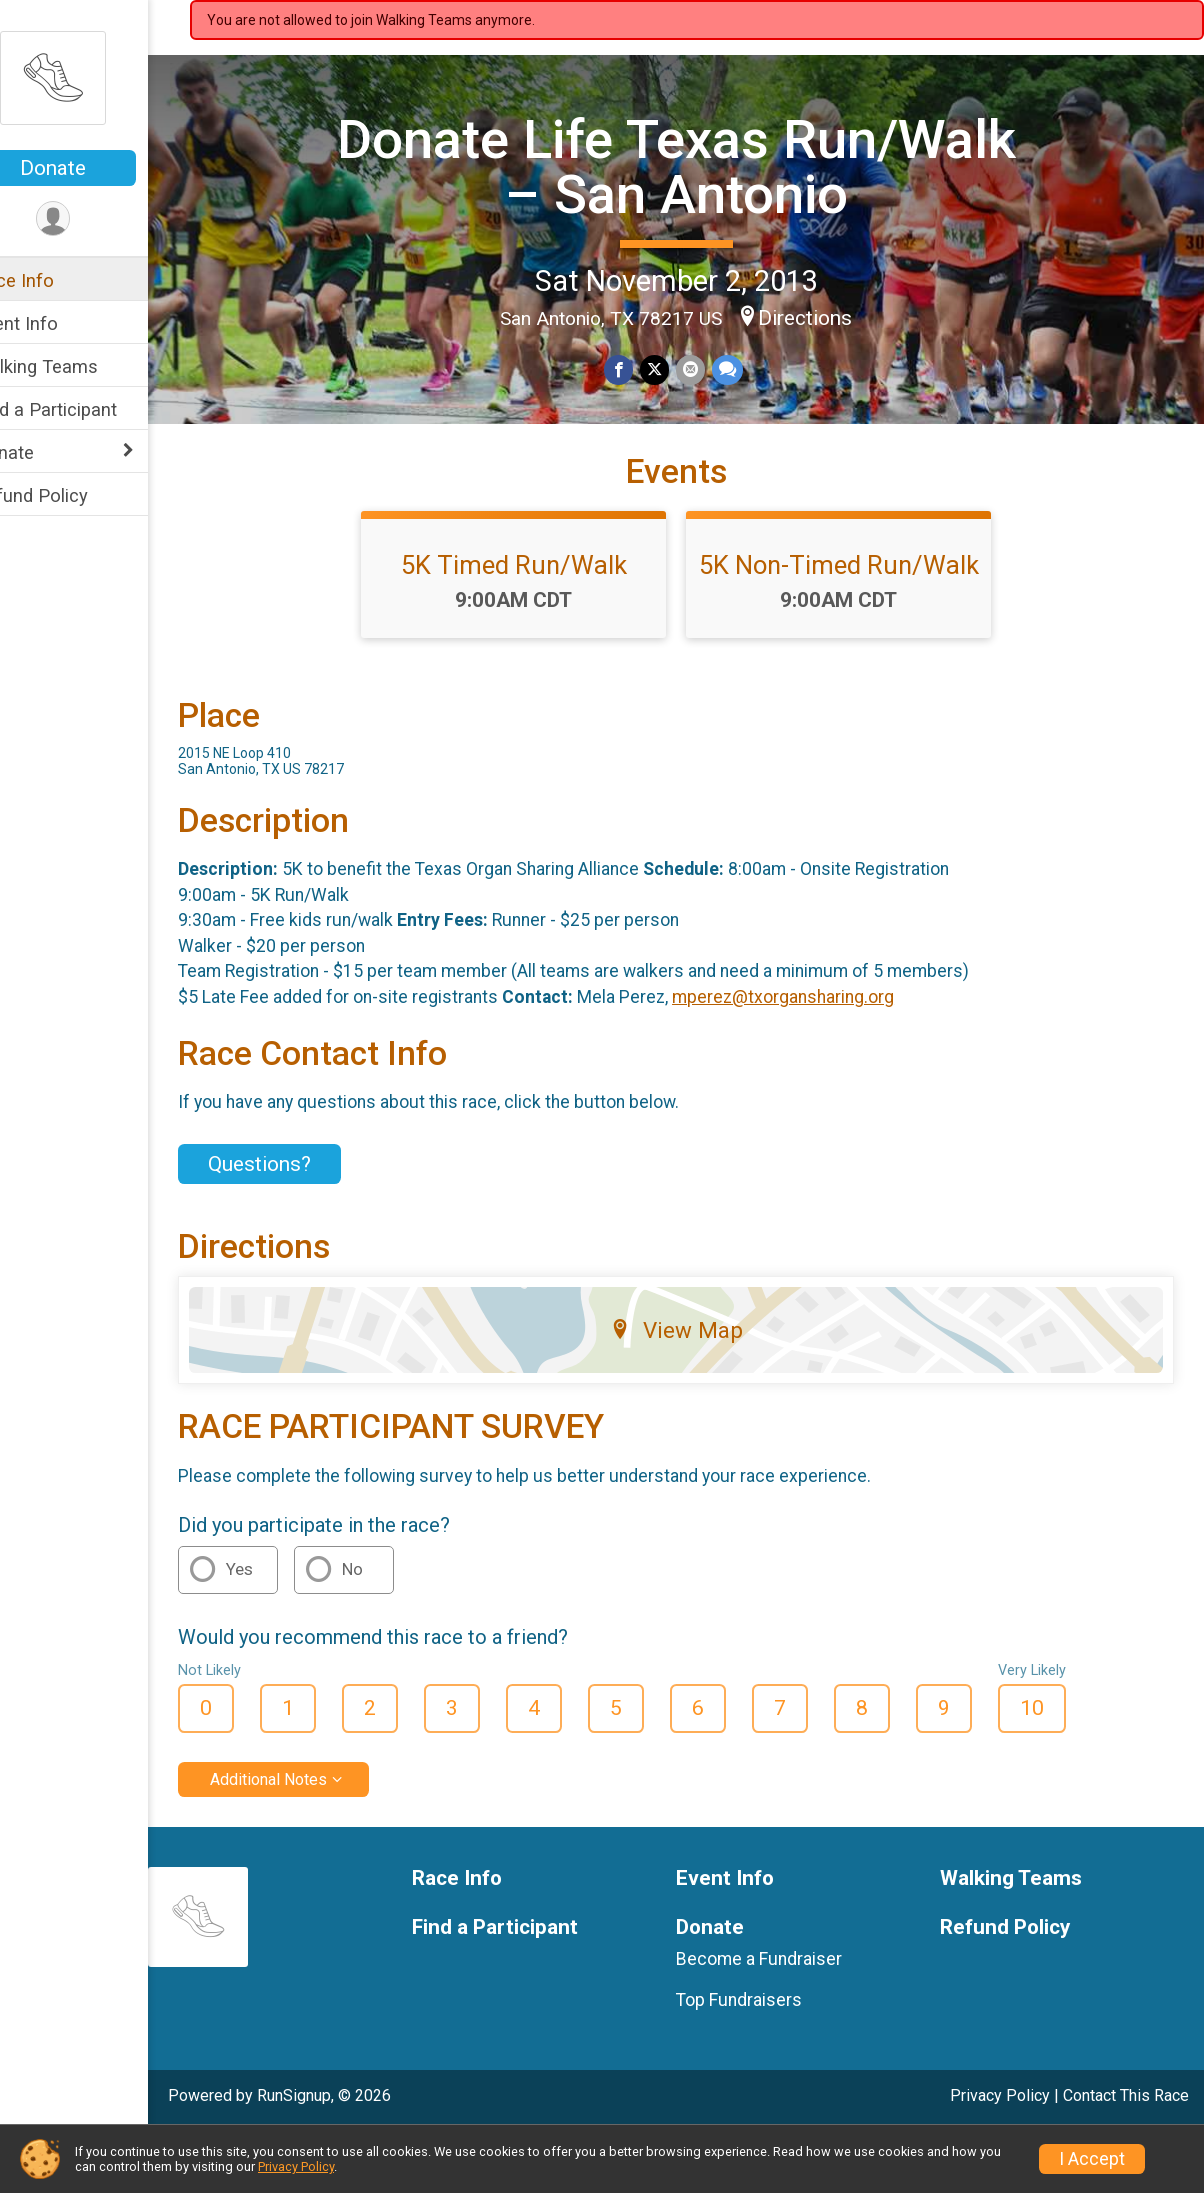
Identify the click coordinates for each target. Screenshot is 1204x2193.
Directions (826, 316)
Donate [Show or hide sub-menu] (46, 452)
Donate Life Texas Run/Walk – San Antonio (697, 164)
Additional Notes (310, 1839)
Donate (95, 168)
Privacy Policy (296, 2166)
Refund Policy (73, 495)
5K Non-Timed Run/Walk (860, 626)
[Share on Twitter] (675, 368)
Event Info (58, 323)
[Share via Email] (710, 368)
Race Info (56, 280)
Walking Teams (78, 366)
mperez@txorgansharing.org (825, 1058)
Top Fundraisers (760, 2060)
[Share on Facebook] (640, 368)
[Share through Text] (746, 368)
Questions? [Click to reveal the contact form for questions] (301, 1224)
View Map (697, 1391)
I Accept (1092, 2159)
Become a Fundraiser (780, 2020)
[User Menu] (95, 219)
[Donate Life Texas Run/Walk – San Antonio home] (95, 77)
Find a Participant (87, 409)
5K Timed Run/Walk (535, 626)
